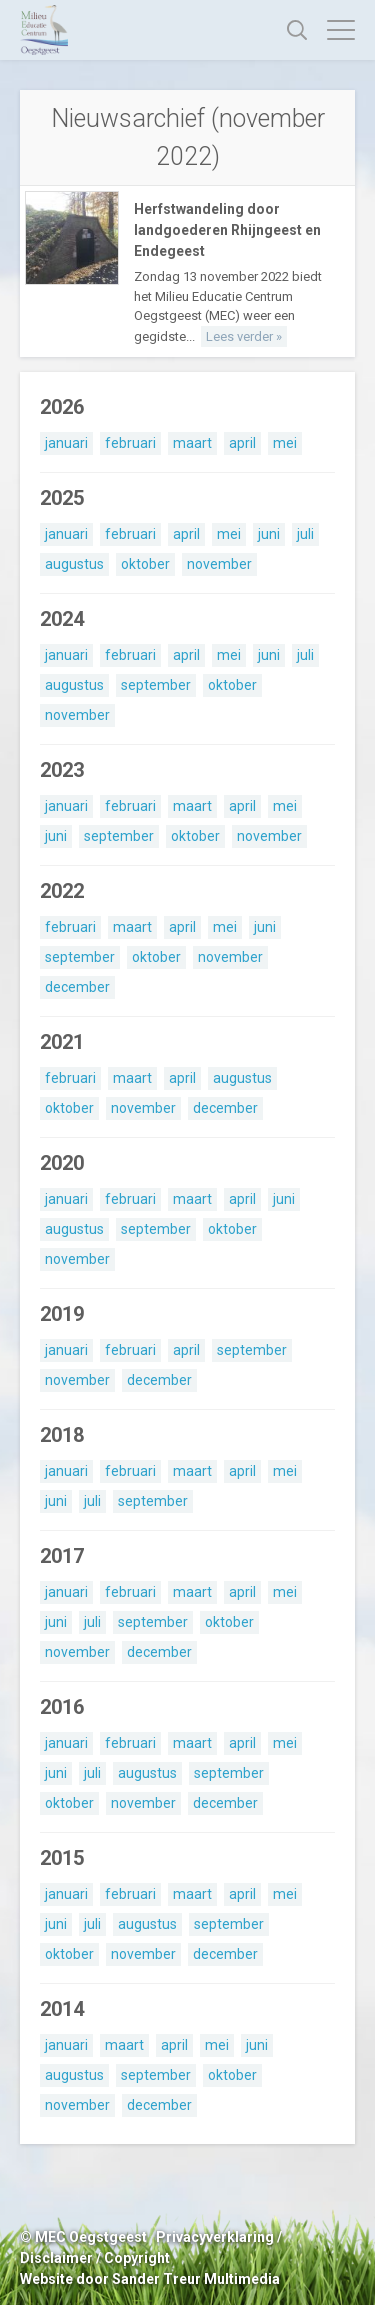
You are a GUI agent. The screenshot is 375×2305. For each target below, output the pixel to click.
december (77, 987)
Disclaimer (56, 2258)
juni (269, 534)
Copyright (137, 2258)
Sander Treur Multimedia (196, 2279)
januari (66, 443)
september (156, 685)
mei (285, 443)
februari (130, 443)
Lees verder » (244, 336)
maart (192, 443)
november (219, 564)
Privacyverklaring (215, 2237)
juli (305, 534)
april (242, 443)
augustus (74, 564)
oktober (145, 564)
